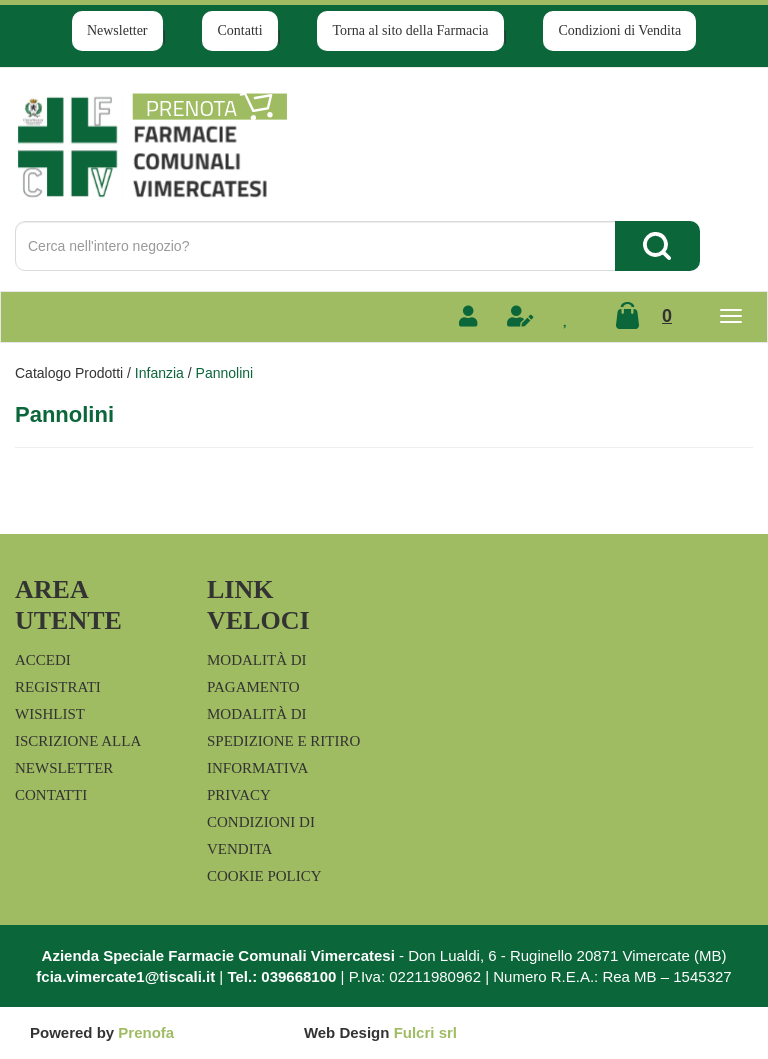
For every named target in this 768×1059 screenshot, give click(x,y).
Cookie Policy (264, 876)
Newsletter (117, 30)
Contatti (239, 30)
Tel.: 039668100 (281, 976)
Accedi (43, 660)
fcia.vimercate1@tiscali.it (125, 976)
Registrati (58, 687)
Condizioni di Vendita (619, 30)
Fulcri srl (425, 1032)
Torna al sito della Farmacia (410, 30)
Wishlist (50, 714)
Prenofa (146, 1032)
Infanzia (159, 373)
